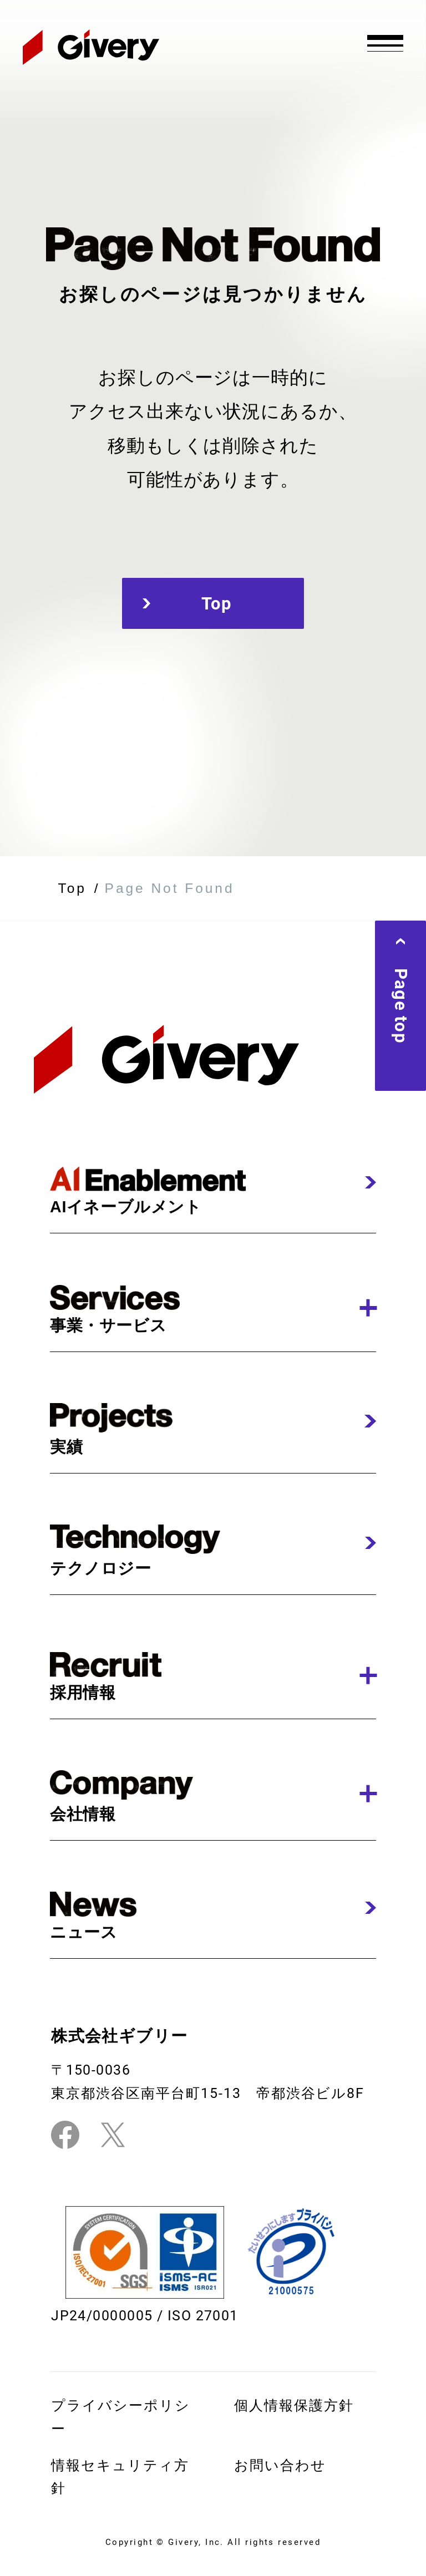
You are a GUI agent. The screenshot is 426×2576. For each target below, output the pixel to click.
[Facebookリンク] (65, 2134)
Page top (400, 1006)
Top (213, 603)
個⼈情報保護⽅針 (294, 2405)
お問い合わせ (280, 2465)
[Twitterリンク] (113, 2134)
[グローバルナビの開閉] (385, 42)
